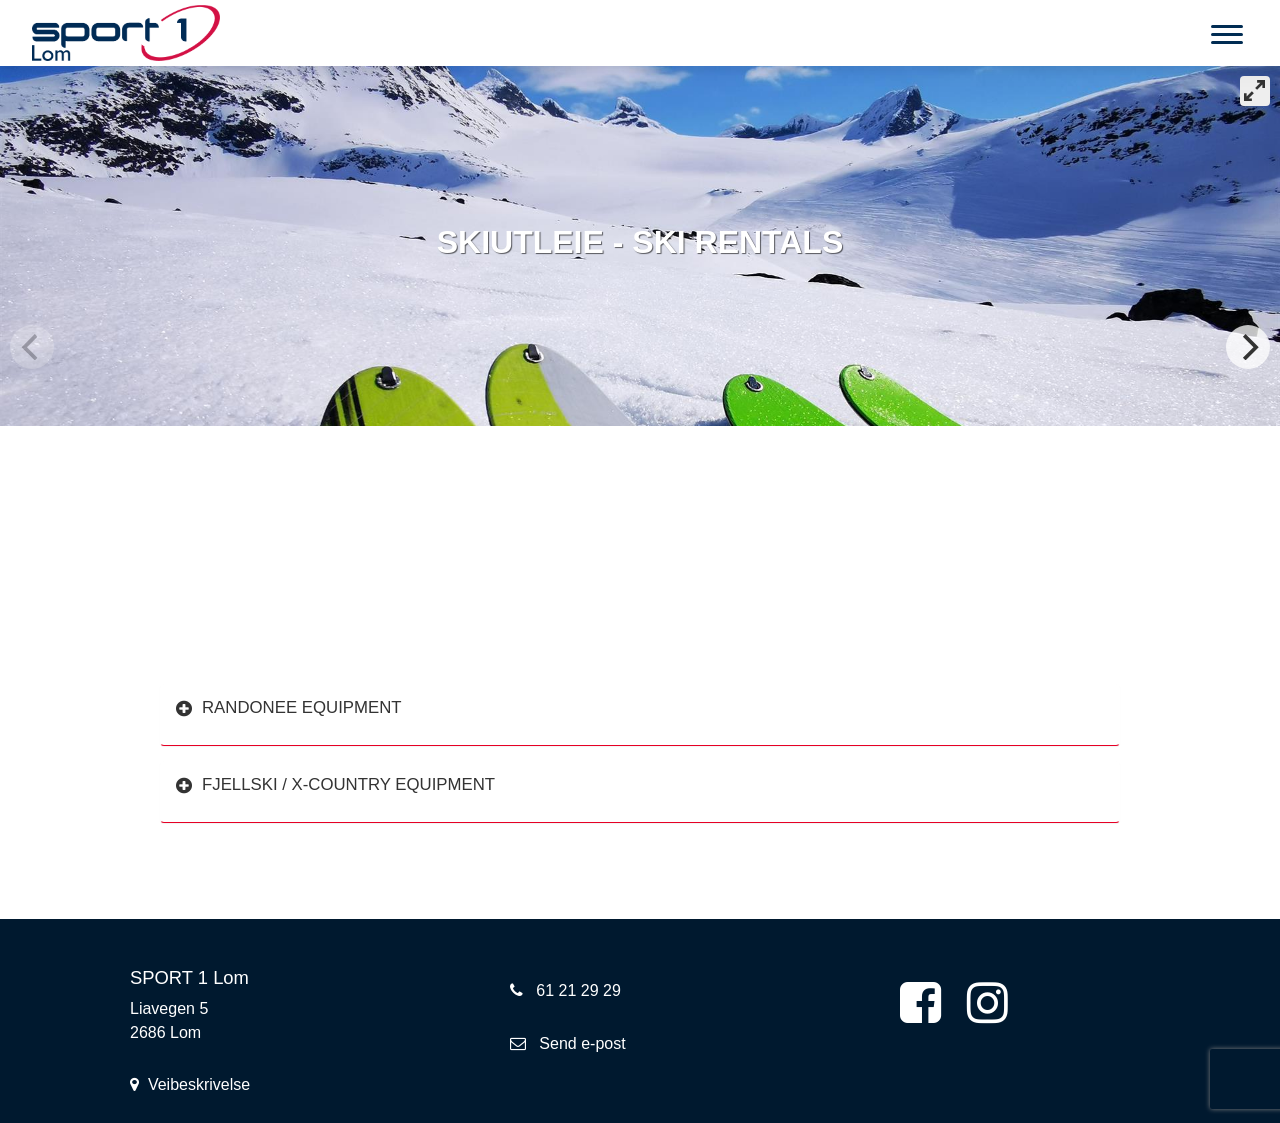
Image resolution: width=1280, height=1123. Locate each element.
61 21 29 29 (565, 990)
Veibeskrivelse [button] (190, 1084)
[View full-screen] (1255, 91)
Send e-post (568, 1043)
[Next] (1248, 347)
